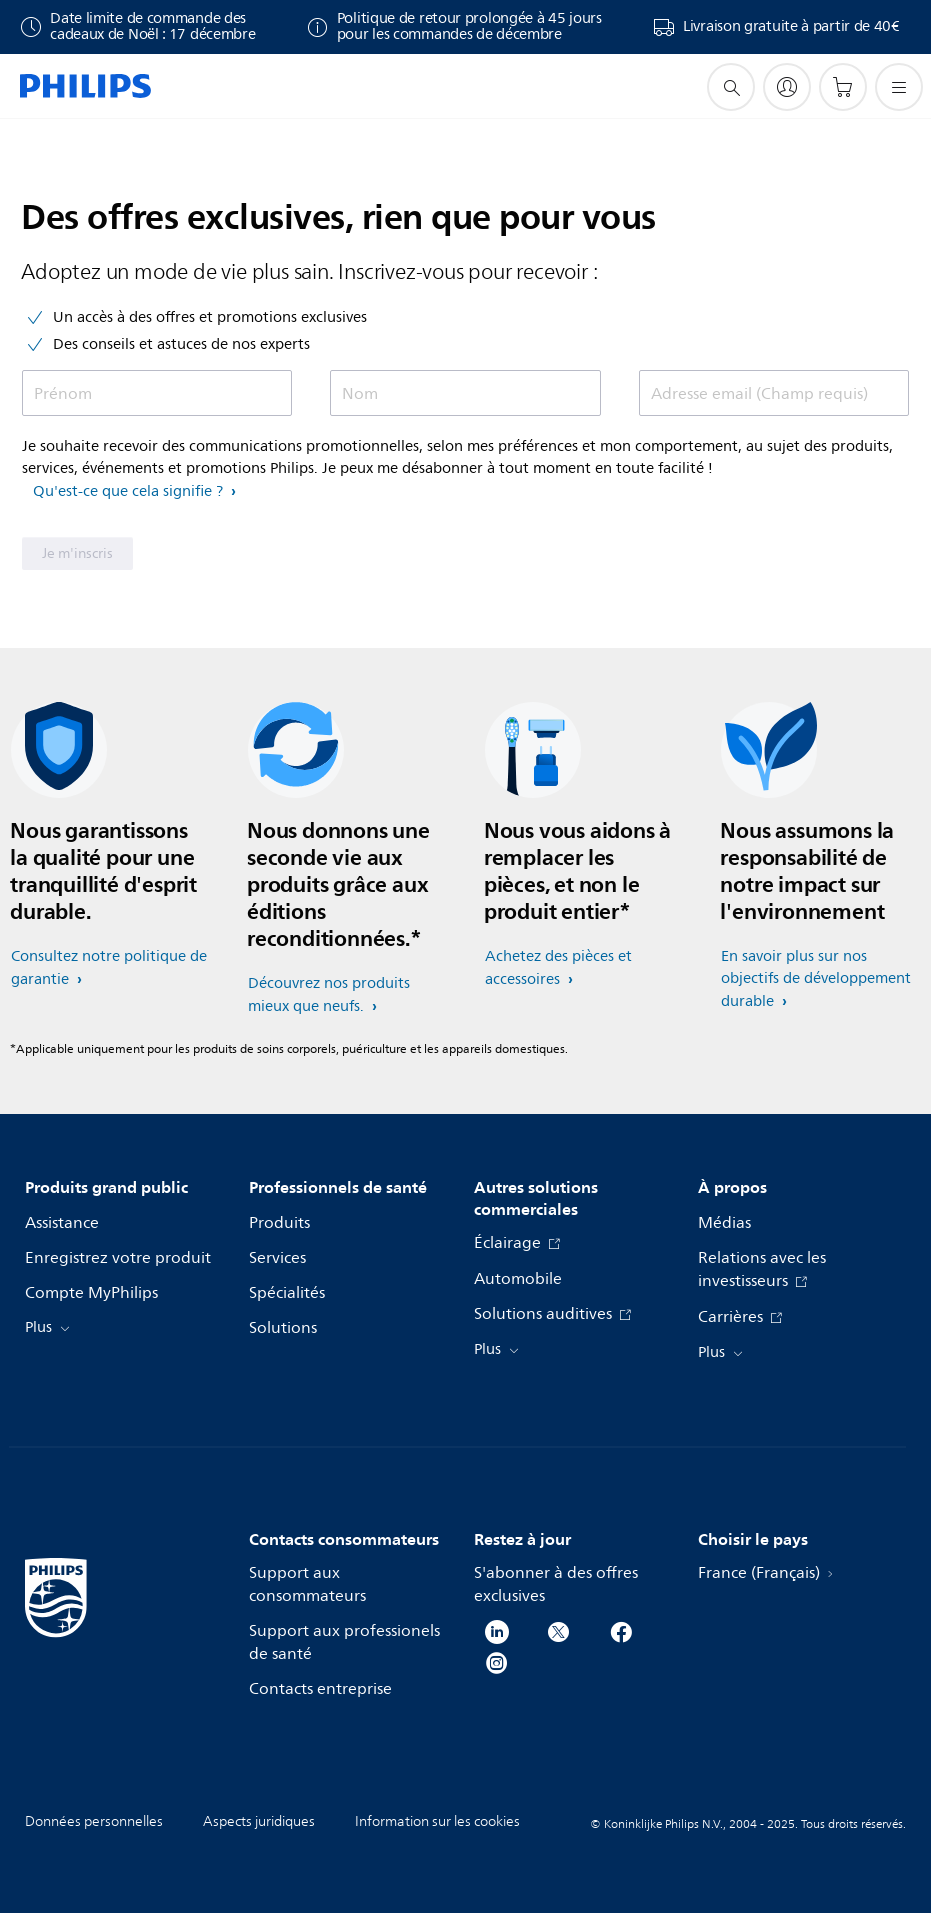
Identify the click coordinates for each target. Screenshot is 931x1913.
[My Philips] (787, 87)
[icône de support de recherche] (731, 87)
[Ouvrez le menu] (899, 87)
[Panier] (843, 87)
